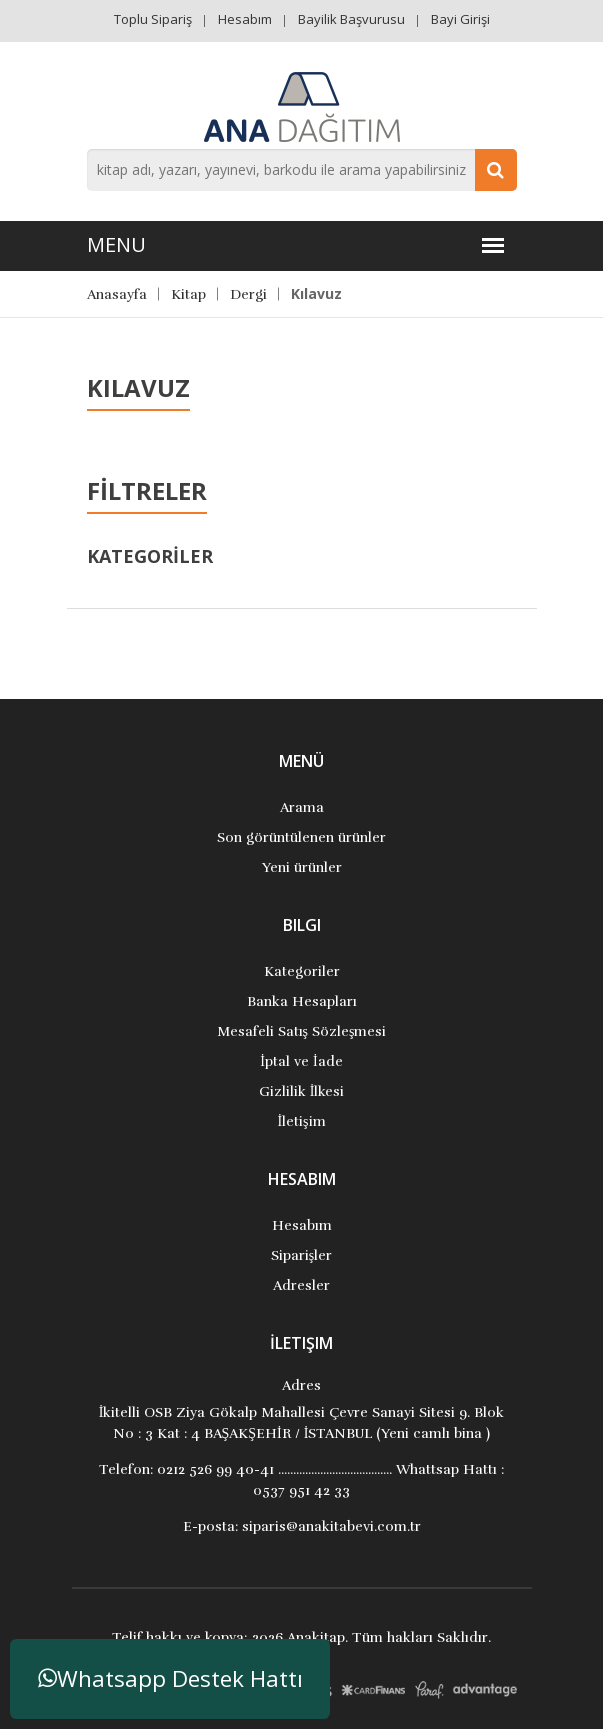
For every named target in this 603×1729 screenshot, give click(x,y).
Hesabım (245, 19)
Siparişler (301, 1255)
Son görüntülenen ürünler (301, 837)
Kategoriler (302, 971)
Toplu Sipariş (153, 19)
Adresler (301, 1285)
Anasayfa (117, 294)
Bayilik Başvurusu (351, 19)
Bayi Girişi (460, 19)
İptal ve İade (301, 1061)
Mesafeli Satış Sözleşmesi (302, 1031)
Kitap (188, 294)
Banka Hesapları (302, 1001)
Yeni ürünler (302, 867)
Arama (302, 807)
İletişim (301, 1121)
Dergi (248, 294)
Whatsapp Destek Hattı (170, 1678)
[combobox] (302, 170)
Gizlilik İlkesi (302, 1091)
